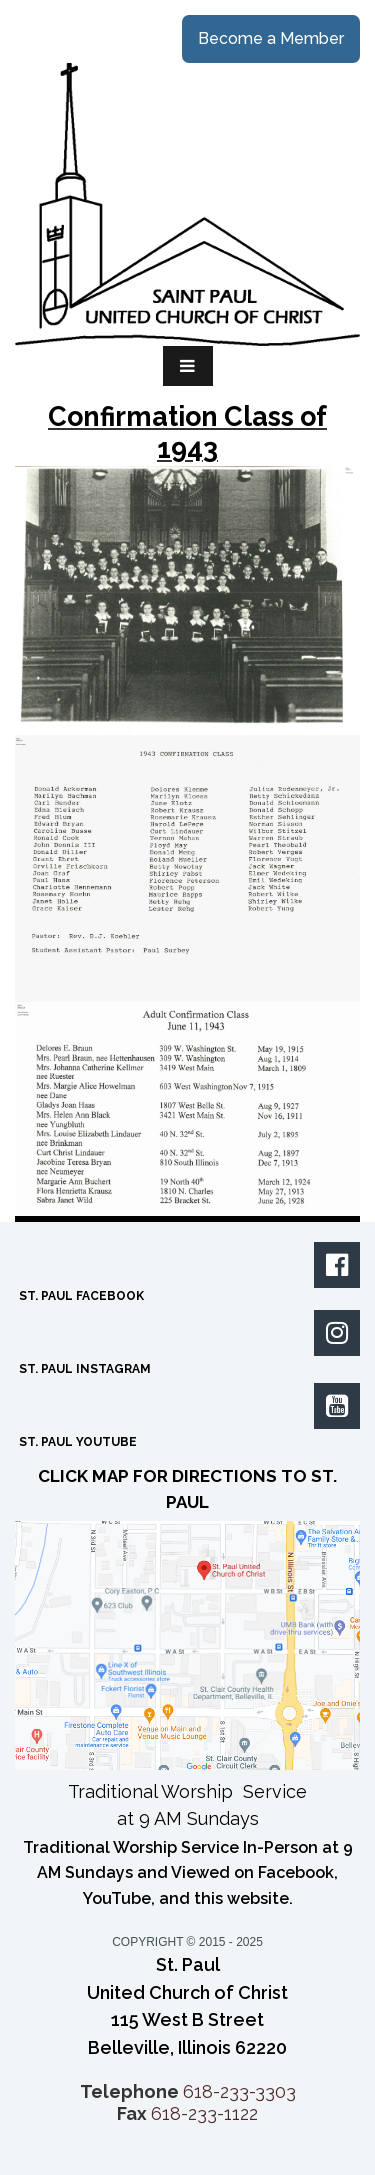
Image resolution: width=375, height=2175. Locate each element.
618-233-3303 (239, 2091)
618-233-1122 (204, 2113)
